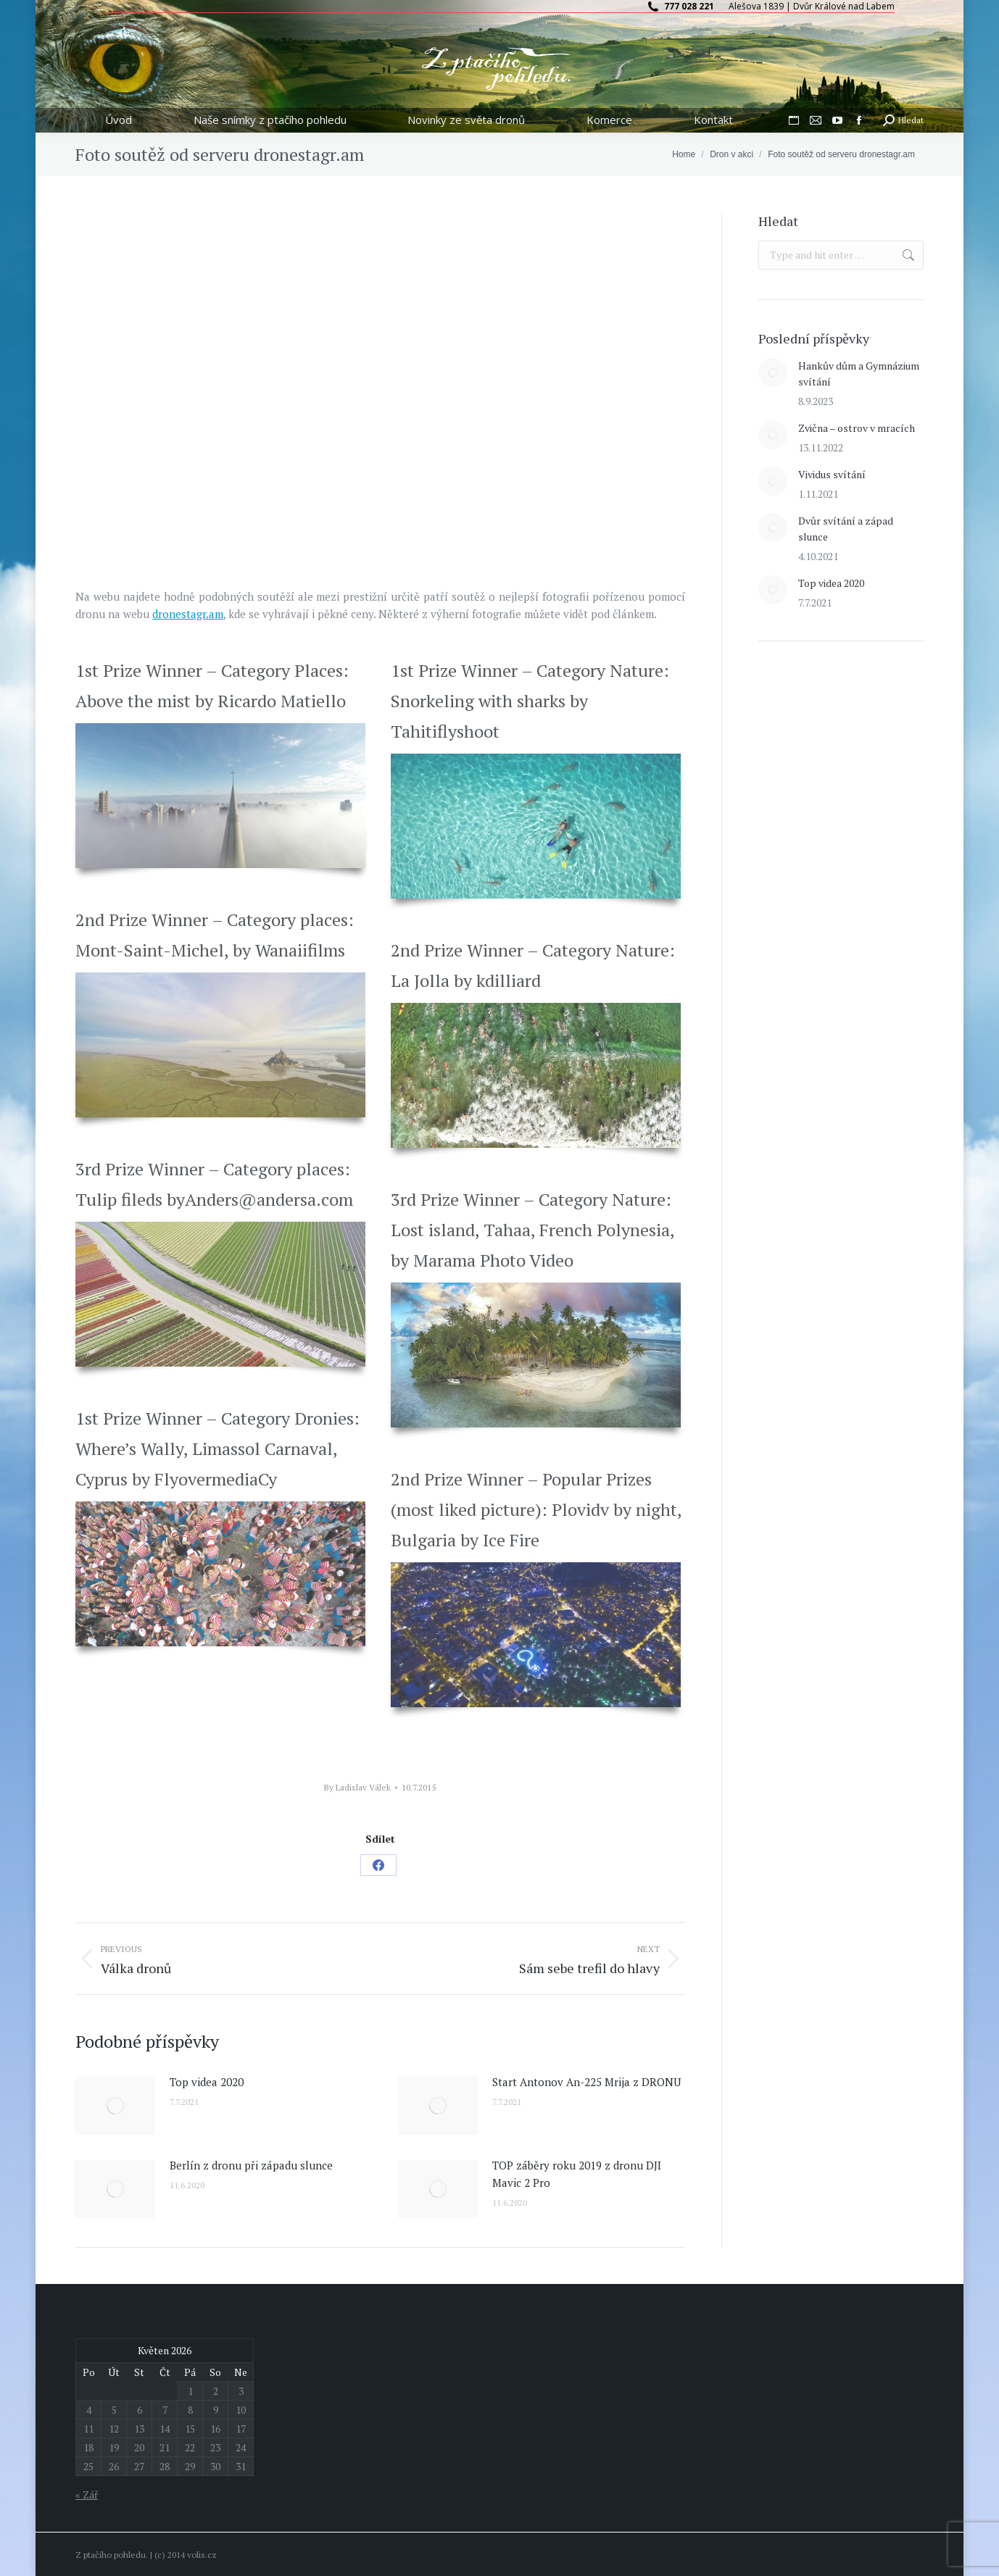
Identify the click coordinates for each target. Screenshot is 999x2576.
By (357, 1787)
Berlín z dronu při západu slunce (251, 2165)
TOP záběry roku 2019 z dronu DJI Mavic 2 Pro (576, 2174)
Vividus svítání (832, 474)
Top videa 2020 (207, 2082)
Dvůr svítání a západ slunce (845, 528)
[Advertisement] (867, 761)
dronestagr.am (187, 614)
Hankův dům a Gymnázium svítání (858, 373)
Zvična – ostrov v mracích (856, 428)
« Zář (86, 2494)
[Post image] (115, 2106)
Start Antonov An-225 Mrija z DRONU (586, 2082)
